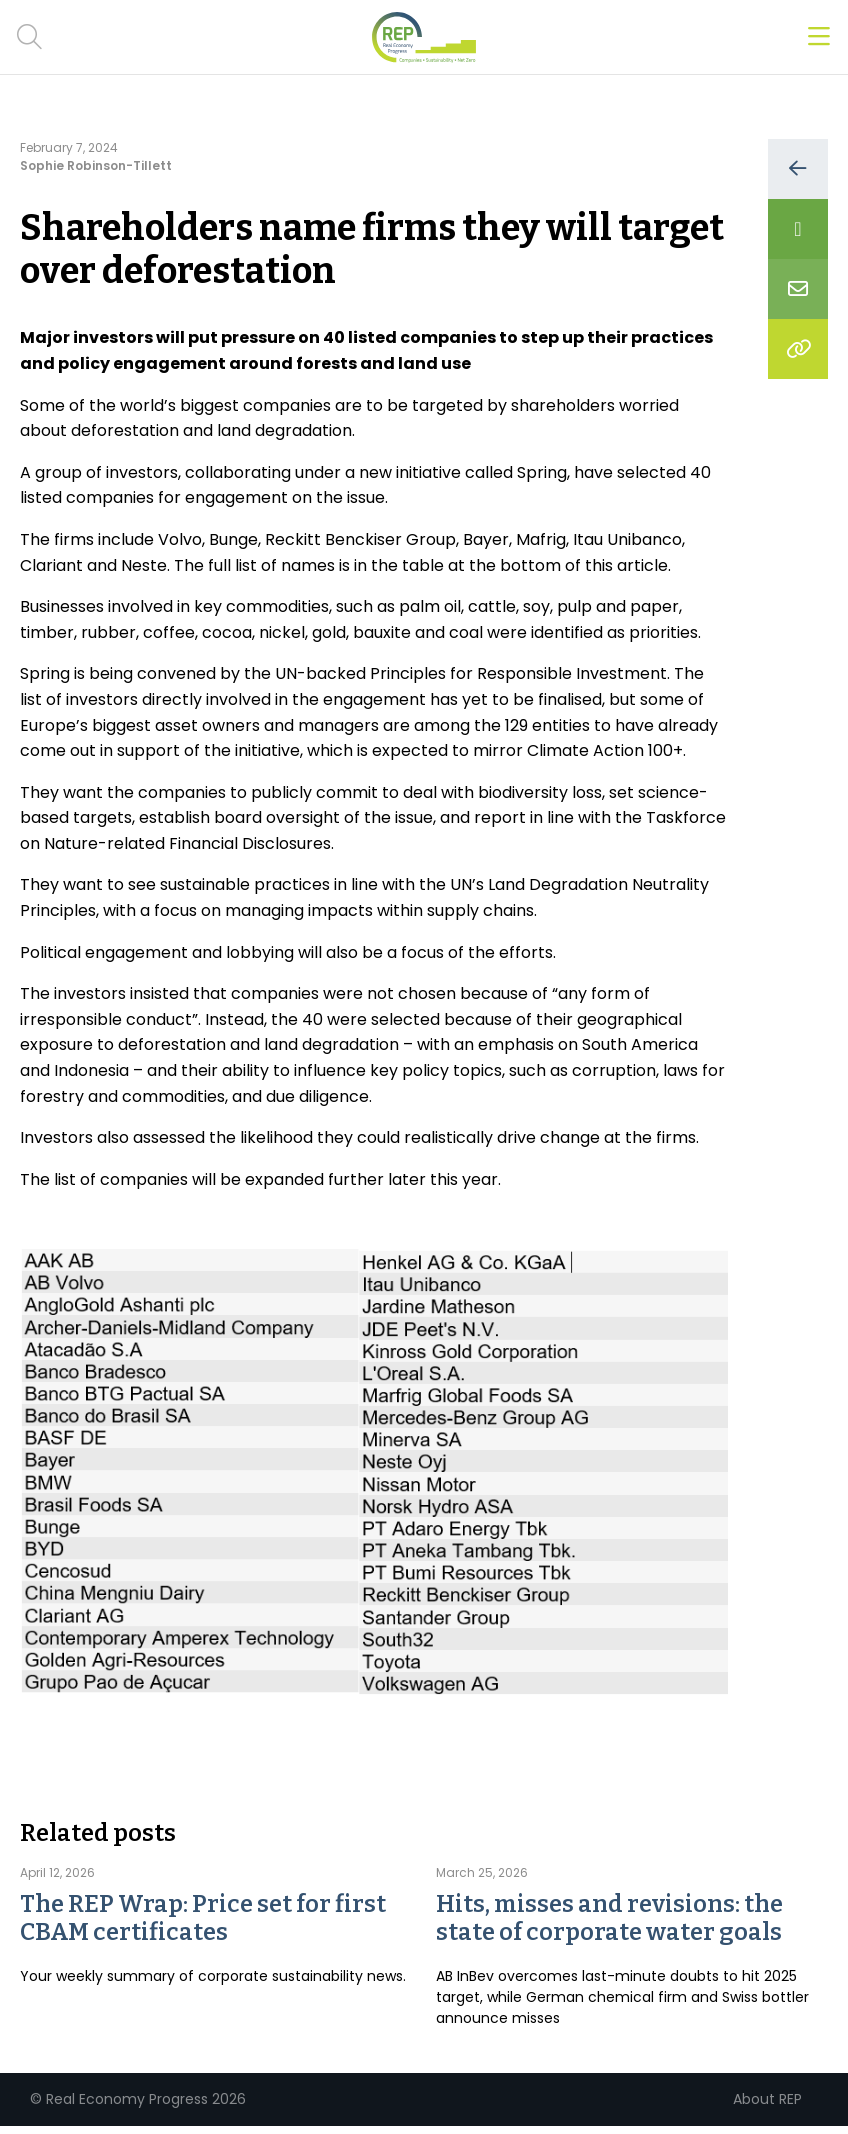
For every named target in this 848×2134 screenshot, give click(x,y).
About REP (767, 2099)
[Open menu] (819, 37)
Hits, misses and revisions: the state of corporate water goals (609, 1918)
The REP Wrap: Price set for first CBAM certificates (203, 1918)
